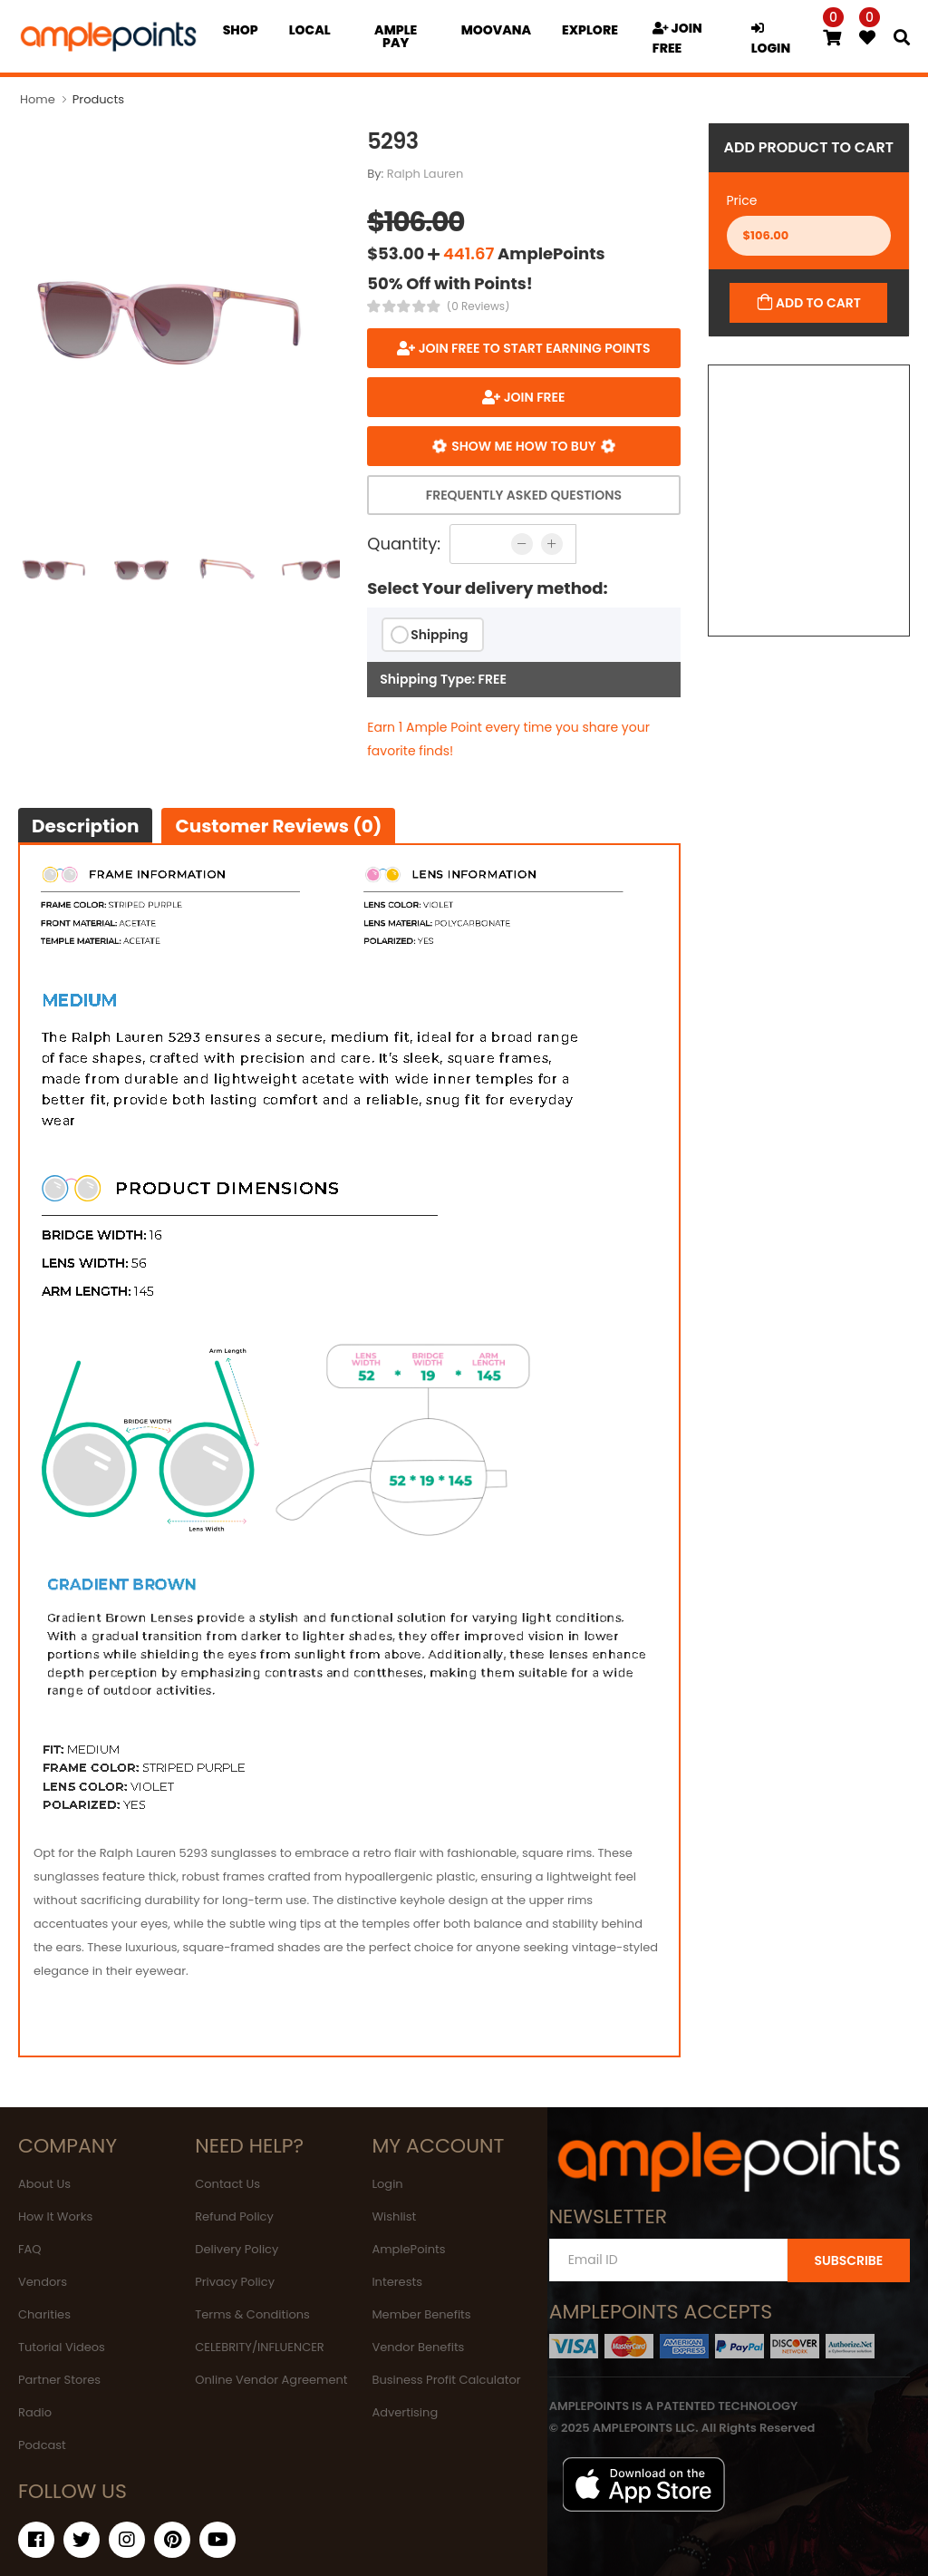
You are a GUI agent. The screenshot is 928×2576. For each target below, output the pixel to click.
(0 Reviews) (478, 306)
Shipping (439, 635)
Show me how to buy (523, 446)
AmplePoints (408, 2249)
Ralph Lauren (425, 173)
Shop (240, 30)
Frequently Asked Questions (524, 495)
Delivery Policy (236, 2249)
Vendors (42, 2281)
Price (742, 200)
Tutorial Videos (61, 2347)
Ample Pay (395, 36)
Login (387, 2183)
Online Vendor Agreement (271, 2379)
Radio (35, 2412)
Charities (44, 2314)
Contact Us (227, 2183)
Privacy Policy (235, 2281)
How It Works (55, 2216)
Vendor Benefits (418, 2347)
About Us (44, 2183)
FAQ (30, 2249)
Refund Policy (234, 2216)
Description (85, 826)
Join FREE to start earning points (532, 348)
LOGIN (771, 39)
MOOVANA (496, 30)
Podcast (42, 2445)
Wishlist (394, 2216)
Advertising (405, 2412)
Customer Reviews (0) (278, 826)
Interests (397, 2281)
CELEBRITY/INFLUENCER (259, 2347)
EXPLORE (590, 30)
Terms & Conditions (252, 2314)
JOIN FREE (677, 38)
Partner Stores (59, 2379)
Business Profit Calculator (446, 2379)
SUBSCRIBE (848, 2260)
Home (37, 99)
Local (310, 30)
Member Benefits (421, 2314)
